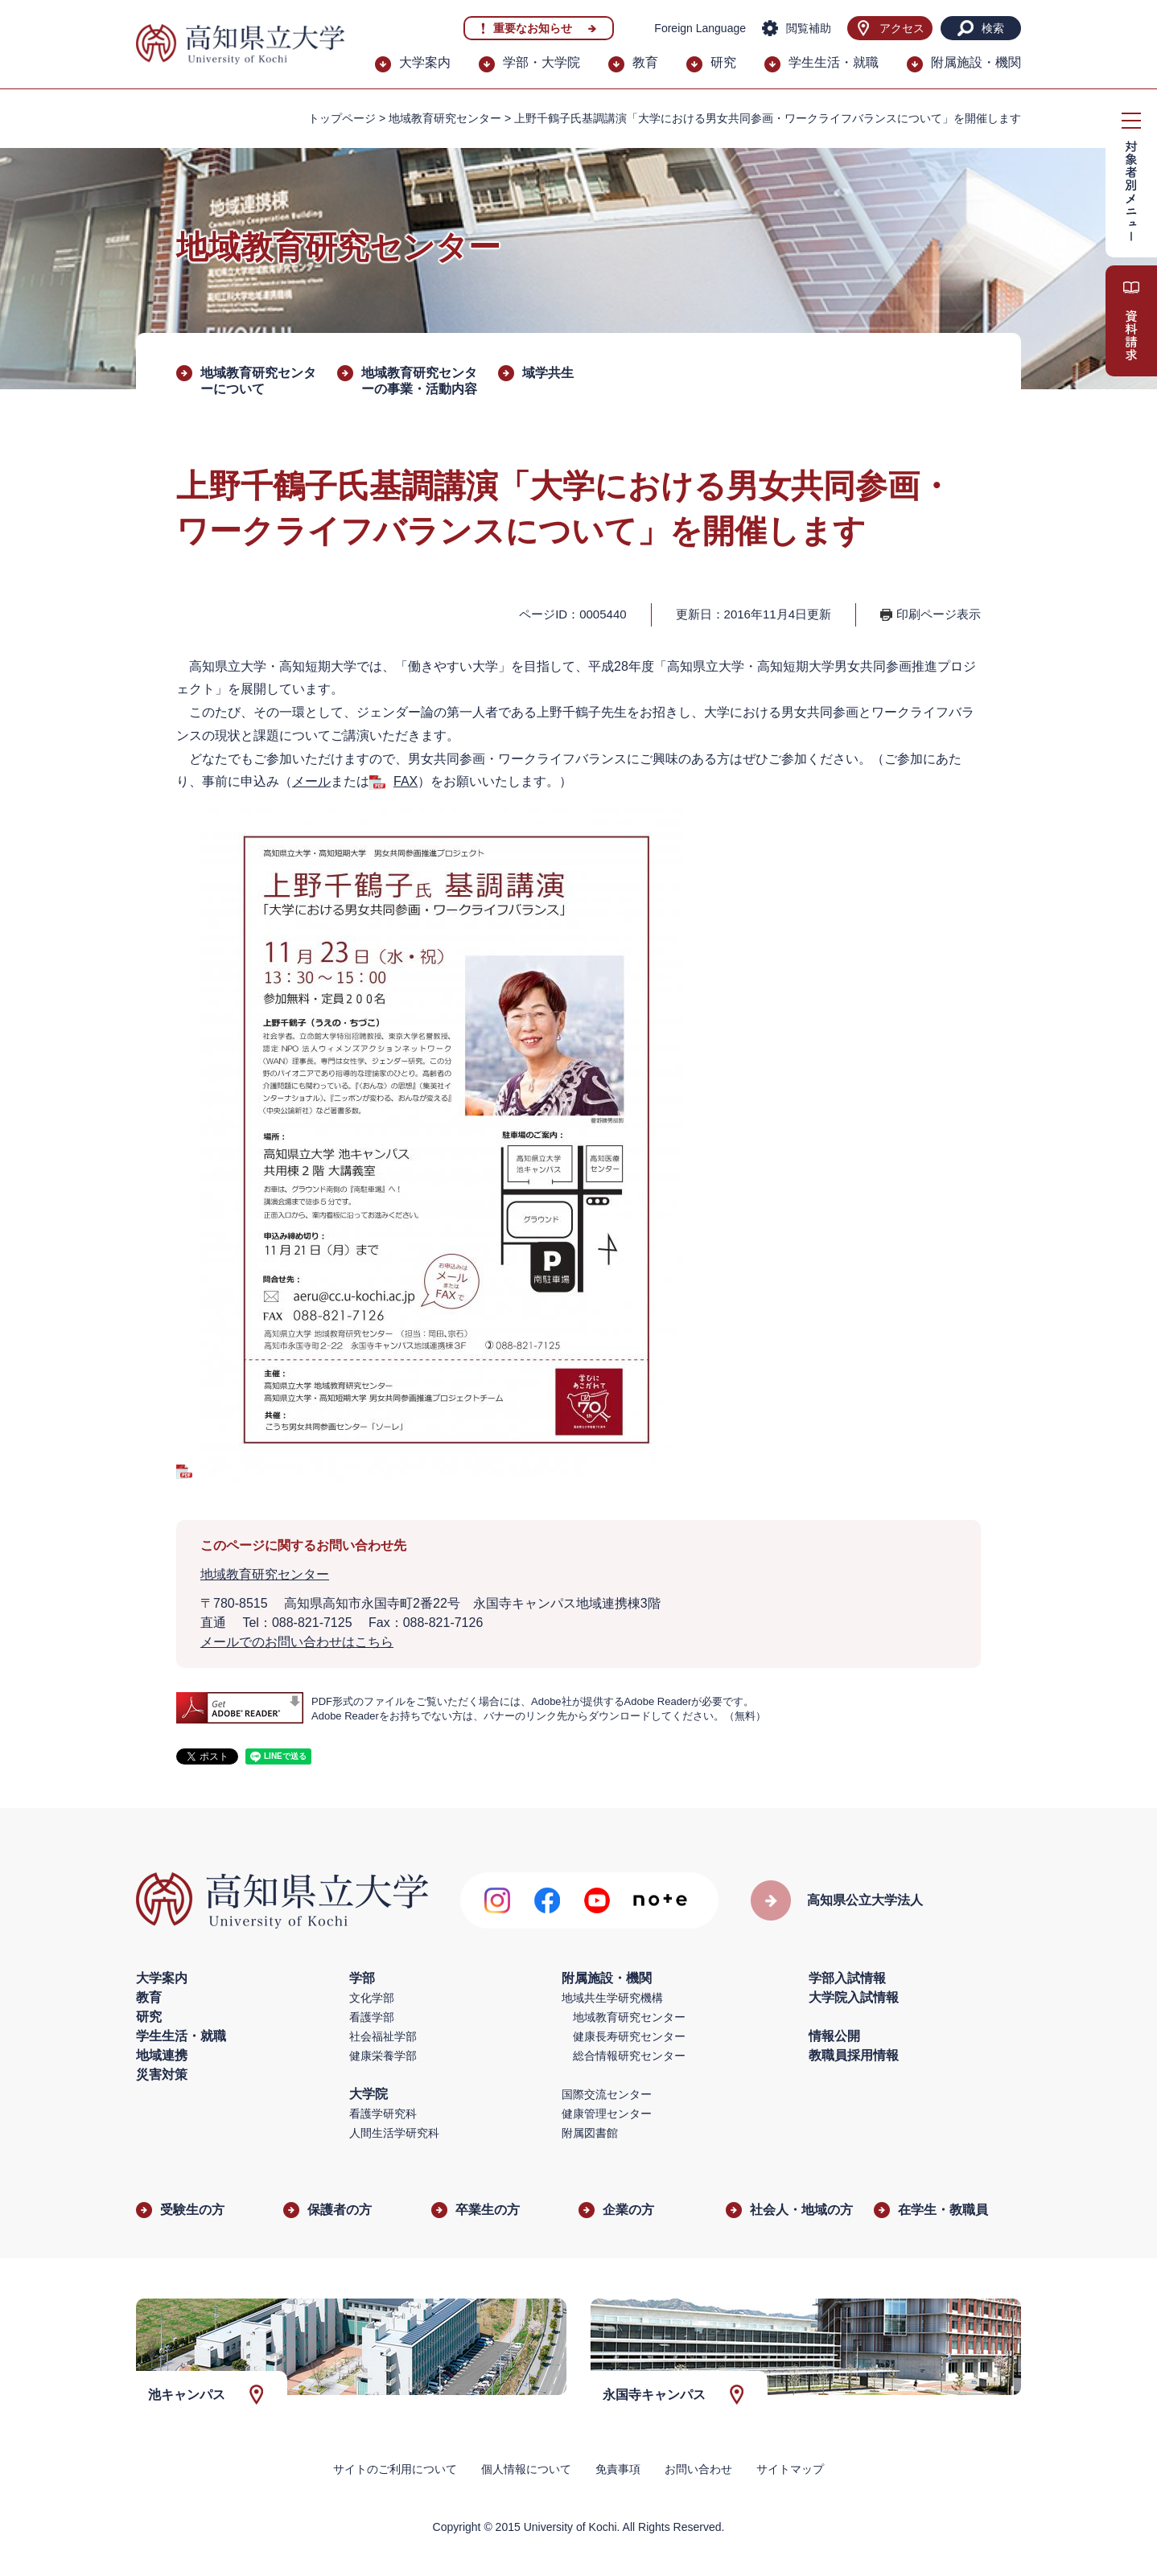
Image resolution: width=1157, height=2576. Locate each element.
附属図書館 (590, 2132)
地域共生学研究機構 (612, 1997)
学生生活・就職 (833, 62)
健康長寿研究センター (629, 2036)
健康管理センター (607, 2113)
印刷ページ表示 (938, 614)
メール (311, 781)
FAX (405, 781)
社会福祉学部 (383, 2036)
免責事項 (617, 2469)
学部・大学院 (541, 62)
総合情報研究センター (629, 2055)
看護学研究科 (383, 2113)
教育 (645, 62)
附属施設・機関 (976, 62)
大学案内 (425, 62)
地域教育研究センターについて (258, 381)
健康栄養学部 (383, 2055)
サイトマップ (790, 2469)
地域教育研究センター (445, 118)
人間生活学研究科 (394, 2132)
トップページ (342, 118)
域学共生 (548, 373)
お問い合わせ (698, 2469)
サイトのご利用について (395, 2469)
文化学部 (371, 1997)
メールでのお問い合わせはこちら (296, 1642)
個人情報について (526, 2469)
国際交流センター (607, 2094)
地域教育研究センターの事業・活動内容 (419, 381)
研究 (723, 62)
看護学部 (371, 2017)
